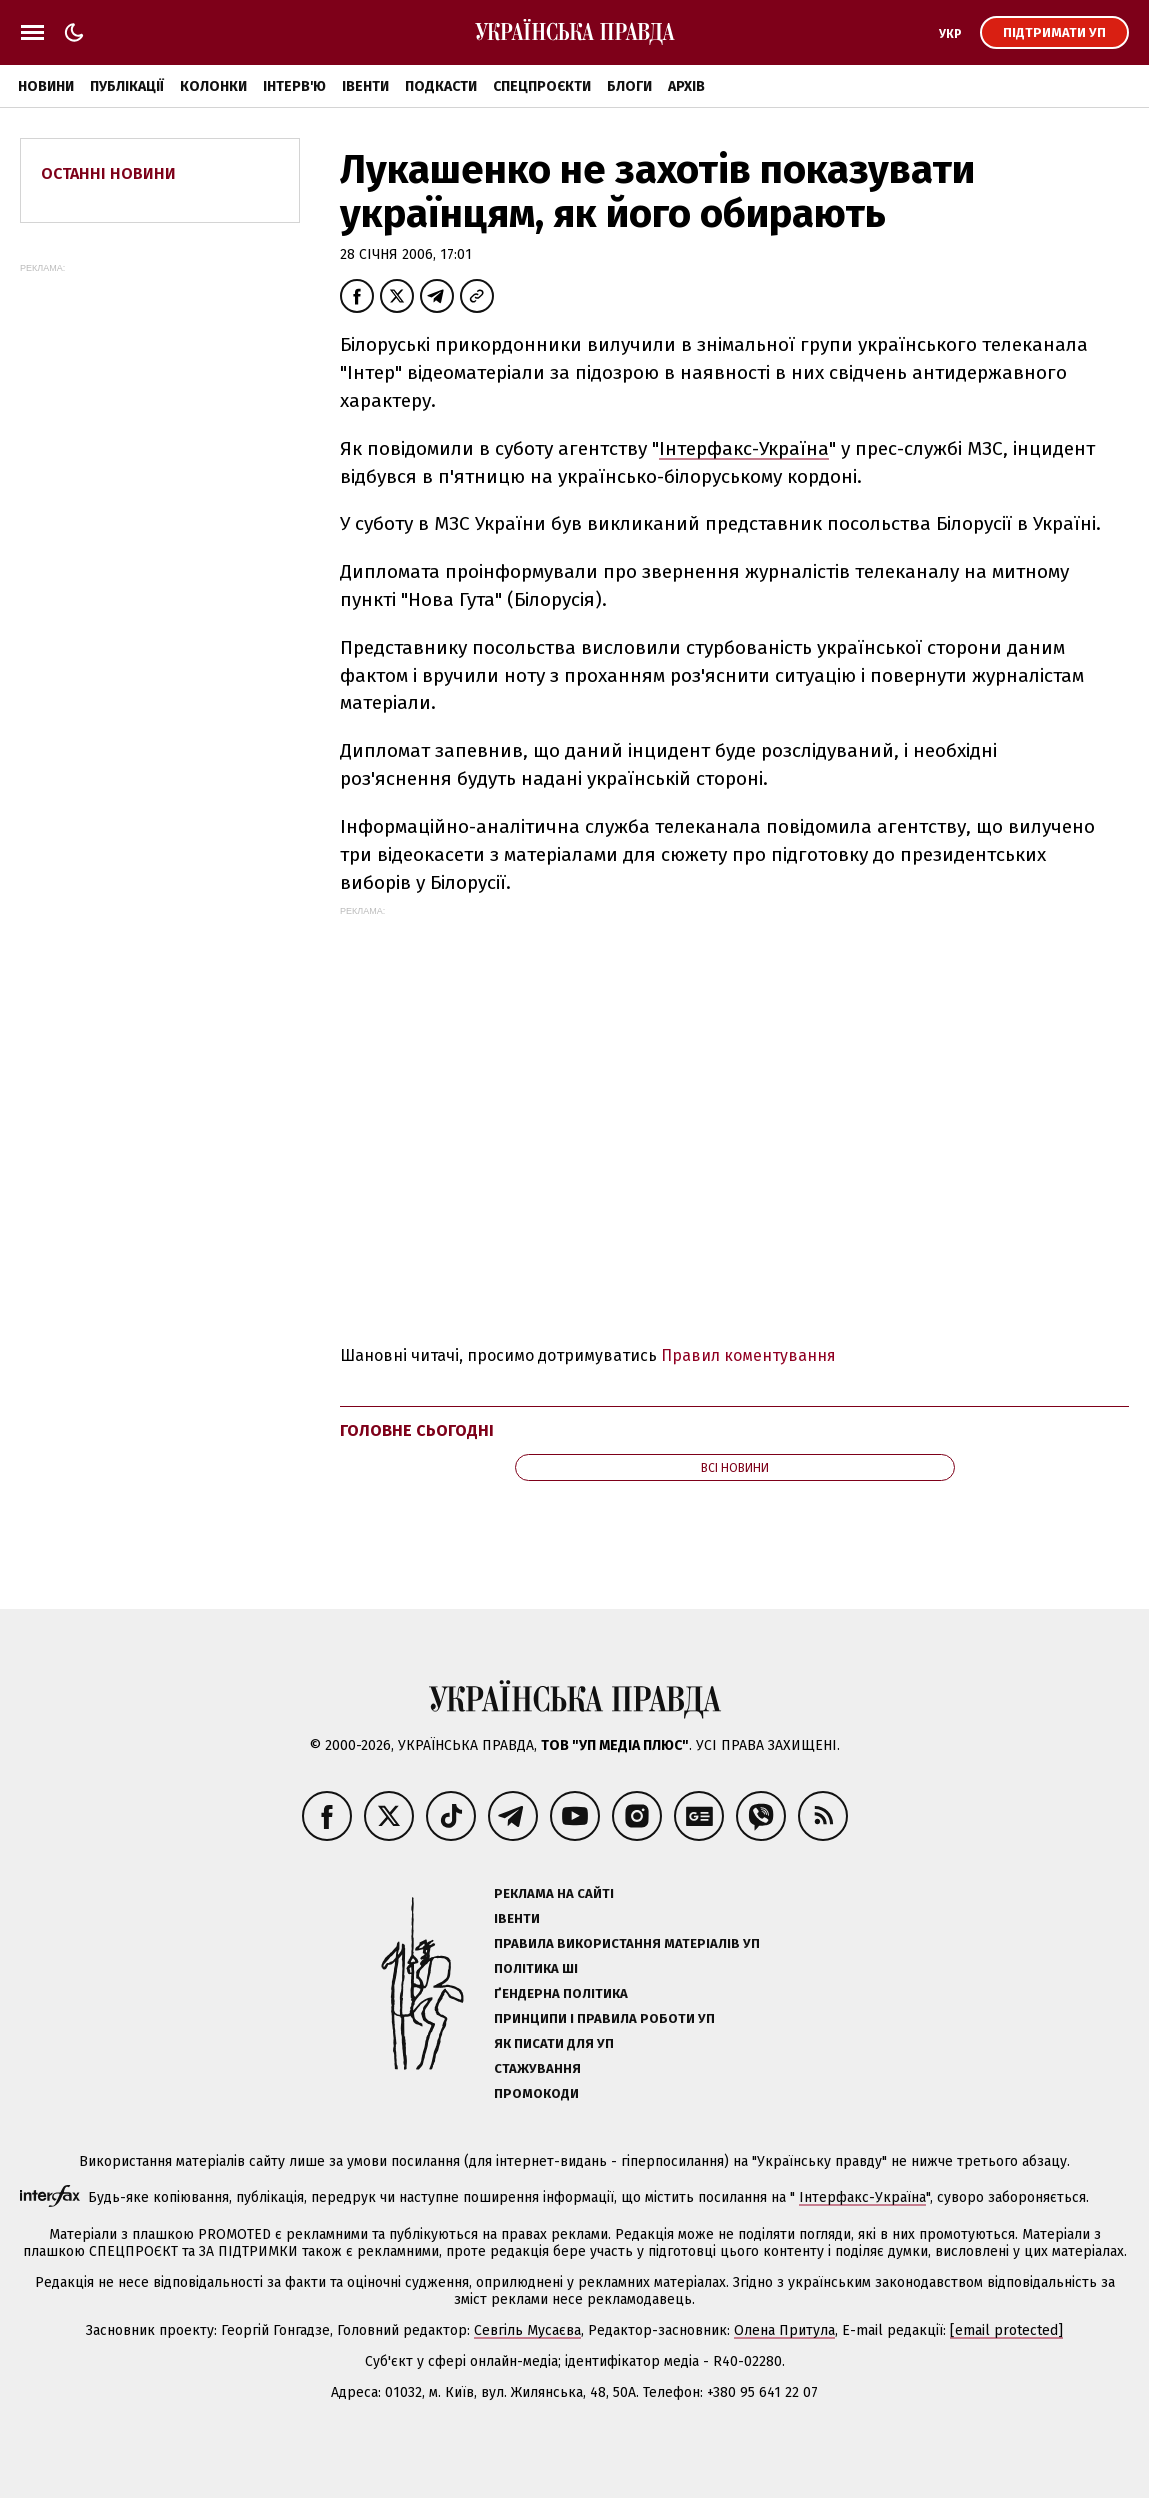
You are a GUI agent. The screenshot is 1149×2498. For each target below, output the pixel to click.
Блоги (629, 86)
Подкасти (441, 86)
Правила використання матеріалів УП (627, 1943)
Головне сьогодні (417, 1430)
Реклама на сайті (554, 1893)
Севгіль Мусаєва (527, 2330)
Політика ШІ (536, 1968)
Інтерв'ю (294, 86)
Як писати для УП (554, 2043)
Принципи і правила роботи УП (604, 2018)
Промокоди (536, 2093)
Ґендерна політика (561, 1993)
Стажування (537, 2068)
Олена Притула (784, 2330)
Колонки (213, 86)
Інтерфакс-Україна (744, 448)
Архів (686, 86)
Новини (46, 86)
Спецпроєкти (542, 86)
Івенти (365, 86)
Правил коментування (748, 1355)
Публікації (127, 86)
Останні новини (108, 173)
